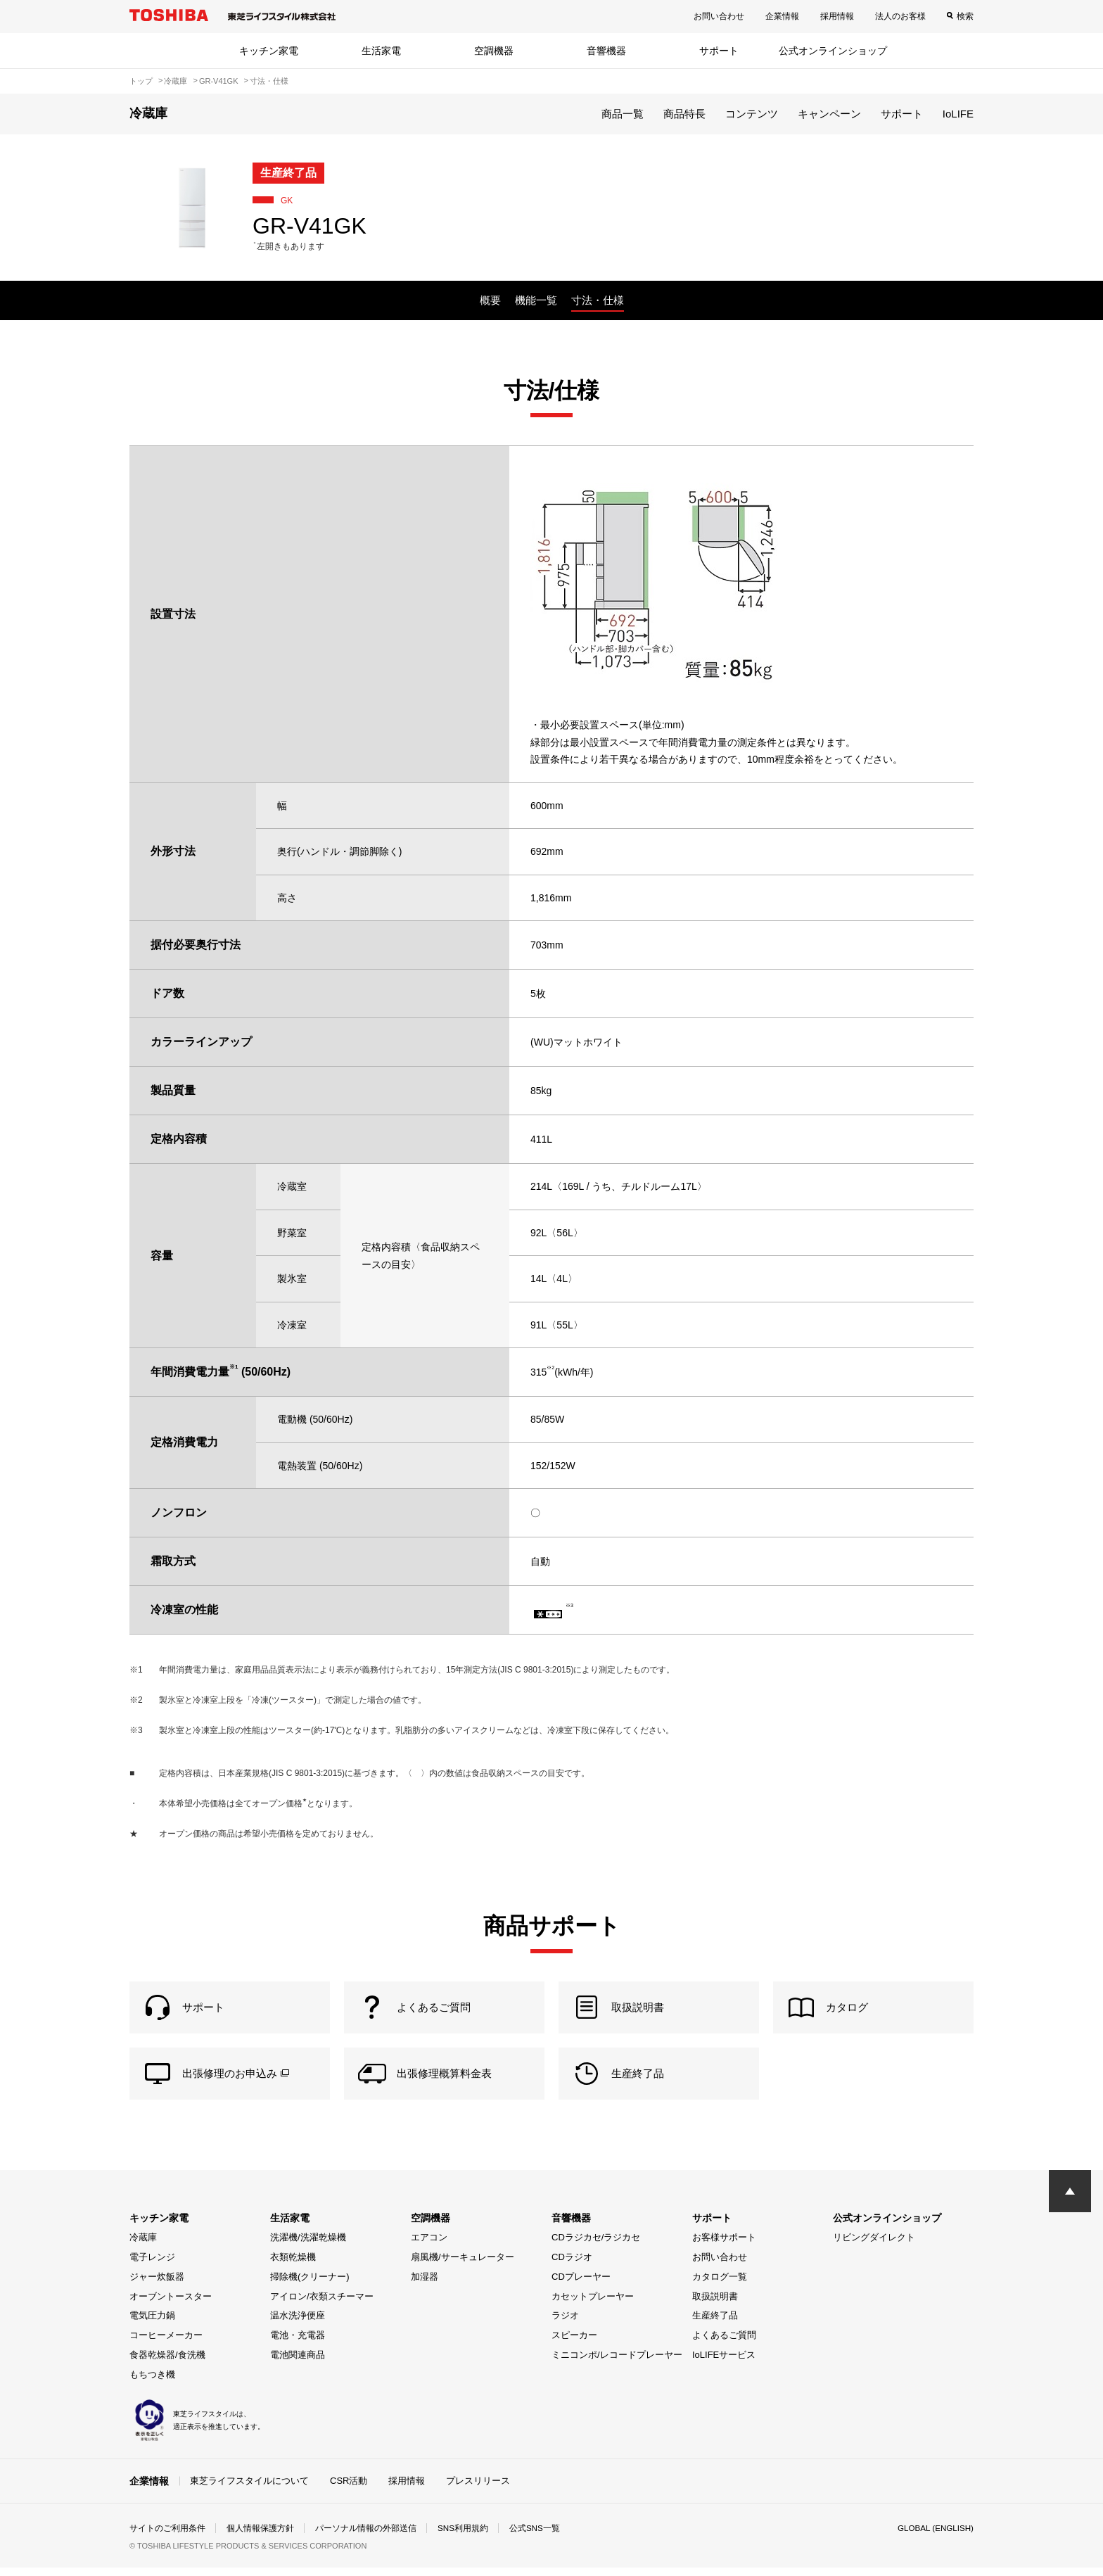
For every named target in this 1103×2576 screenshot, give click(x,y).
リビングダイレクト (874, 2245)
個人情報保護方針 (260, 2537)
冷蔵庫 (143, 2245)
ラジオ (565, 2323)
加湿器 (424, 2285)
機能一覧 (536, 300)
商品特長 (684, 114)
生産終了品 (715, 2323)
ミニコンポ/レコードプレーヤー (617, 2363)
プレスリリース (478, 2488)
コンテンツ (751, 114)
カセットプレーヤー (593, 2304)
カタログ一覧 (719, 2285)
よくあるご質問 (724, 2343)
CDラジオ (572, 2265)
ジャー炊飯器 (156, 2285)
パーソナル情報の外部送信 (365, 2537)
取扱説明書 (715, 2304)
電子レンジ (152, 2265)
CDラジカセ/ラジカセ (596, 2245)
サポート (719, 50)
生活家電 (381, 50)
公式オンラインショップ (833, 50)
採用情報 (837, 16)
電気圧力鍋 (152, 2323)
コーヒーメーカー (166, 2343)
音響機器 (606, 50)
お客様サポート (724, 2245)
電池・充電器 (297, 2343)
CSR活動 (348, 2488)
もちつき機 (152, 2382)
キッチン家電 (268, 50)
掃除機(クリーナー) (310, 2285)
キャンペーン (829, 114)
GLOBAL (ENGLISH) (934, 2537)
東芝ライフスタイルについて (249, 2488)
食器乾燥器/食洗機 (167, 2363)
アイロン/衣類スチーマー (322, 2304)
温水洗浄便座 (297, 2323)
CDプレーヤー (581, 2285)
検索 (965, 16)
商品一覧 (622, 114)
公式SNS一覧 (535, 2537)
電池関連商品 (297, 2363)
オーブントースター (170, 2304)
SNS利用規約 (463, 2537)
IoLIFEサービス (723, 2363)
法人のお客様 (900, 16)
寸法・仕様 (597, 300)
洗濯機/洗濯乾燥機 (308, 2245)
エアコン (429, 2245)
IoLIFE (958, 114)
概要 (490, 300)
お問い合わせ (719, 16)
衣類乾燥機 (293, 2265)
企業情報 (782, 16)
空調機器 (494, 50)
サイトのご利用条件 (167, 2537)
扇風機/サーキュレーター (462, 2265)
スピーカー (574, 2343)
